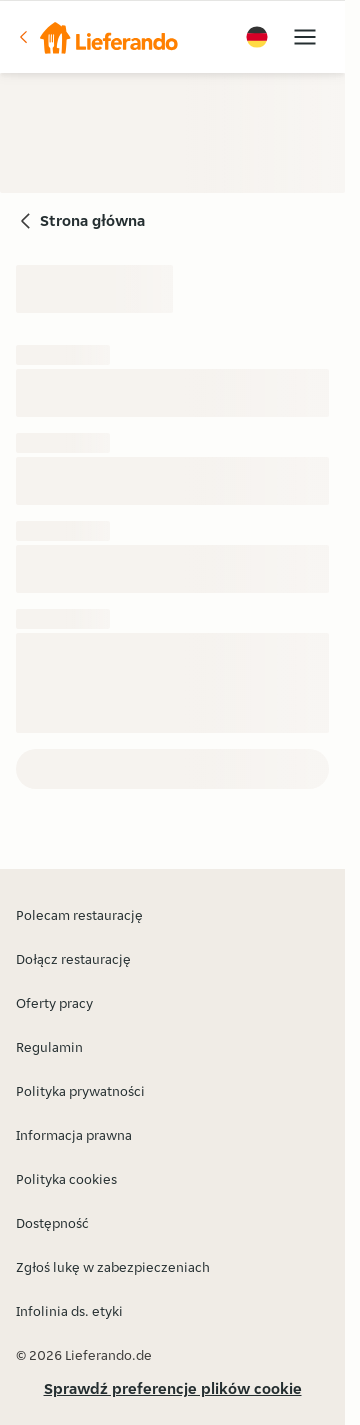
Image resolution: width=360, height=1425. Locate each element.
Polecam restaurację (79, 915)
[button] (97, 37)
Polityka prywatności (80, 1091)
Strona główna (92, 220)
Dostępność (52, 1223)
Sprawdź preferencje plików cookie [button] (173, 1388)
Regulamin (49, 1047)
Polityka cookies (66, 1179)
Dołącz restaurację (73, 959)
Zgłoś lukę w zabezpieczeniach (113, 1267)
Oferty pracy (54, 1003)
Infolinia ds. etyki (69, 1311)
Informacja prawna (74, 1135)
